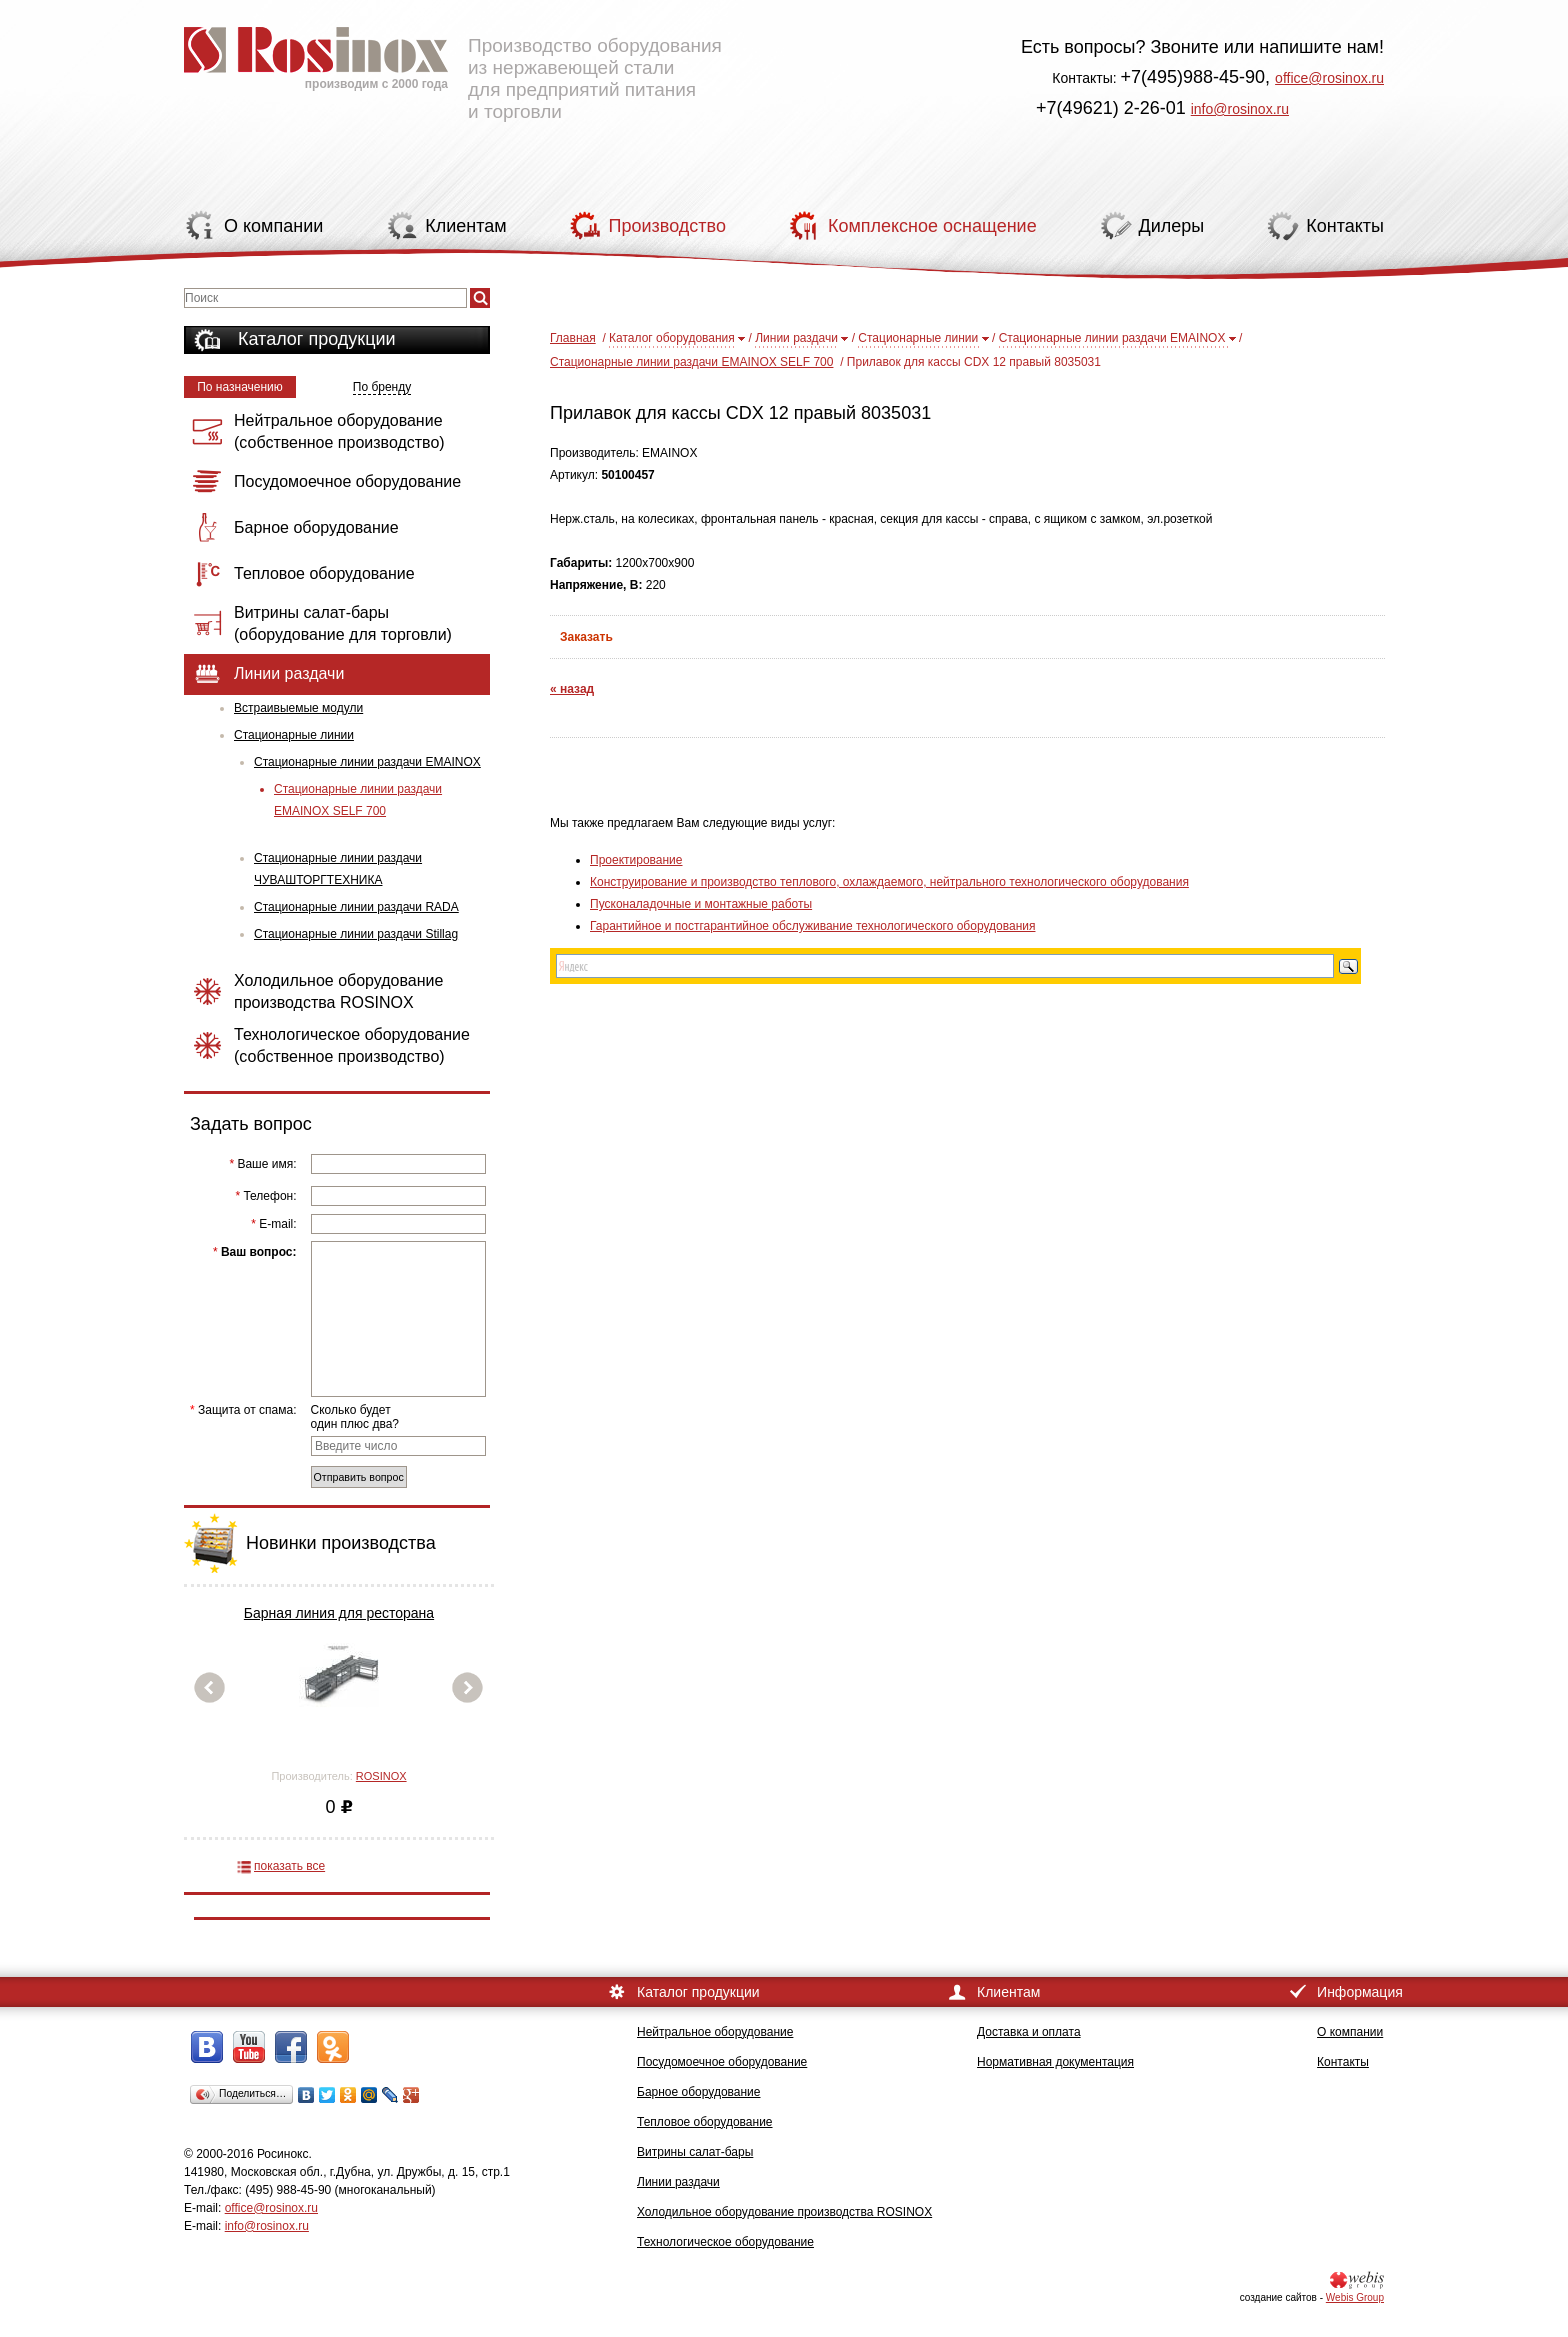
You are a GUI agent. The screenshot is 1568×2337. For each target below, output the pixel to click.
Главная (573, 338)
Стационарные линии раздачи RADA (356, 907)
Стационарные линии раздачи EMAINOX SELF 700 (358, 800)
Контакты (1343, 2062)
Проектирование (636, 860)
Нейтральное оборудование (715, 2032)
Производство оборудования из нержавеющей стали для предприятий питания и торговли (453, 65)
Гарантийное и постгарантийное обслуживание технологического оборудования (812, 926)
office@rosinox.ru (1329, 78)
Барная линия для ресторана (339, 1613)
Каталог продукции (317, 339)
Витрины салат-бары (695, 2152)
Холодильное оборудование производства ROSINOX (784, 2212)
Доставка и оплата (1029, 2032)
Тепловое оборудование (705, 2122)
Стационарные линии (294, 735)
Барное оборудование (699, 2092)
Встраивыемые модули (298, 708)
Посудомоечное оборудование (722, 2062)
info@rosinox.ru (1240, 109)
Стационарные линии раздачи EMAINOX (367, 762)
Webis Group (1355, 2297)
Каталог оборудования (672, 338)
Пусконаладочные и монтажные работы (701, 904)
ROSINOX (381, 1776)
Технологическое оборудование (725, 2242)
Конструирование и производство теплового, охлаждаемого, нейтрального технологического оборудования (889, 882)
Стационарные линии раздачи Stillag (356, 934)
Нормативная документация (1055, 2062)
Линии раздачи (796, 338)
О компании (1350, 2032)
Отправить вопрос (359, 1477)
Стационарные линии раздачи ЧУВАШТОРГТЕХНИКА (338, 869)
